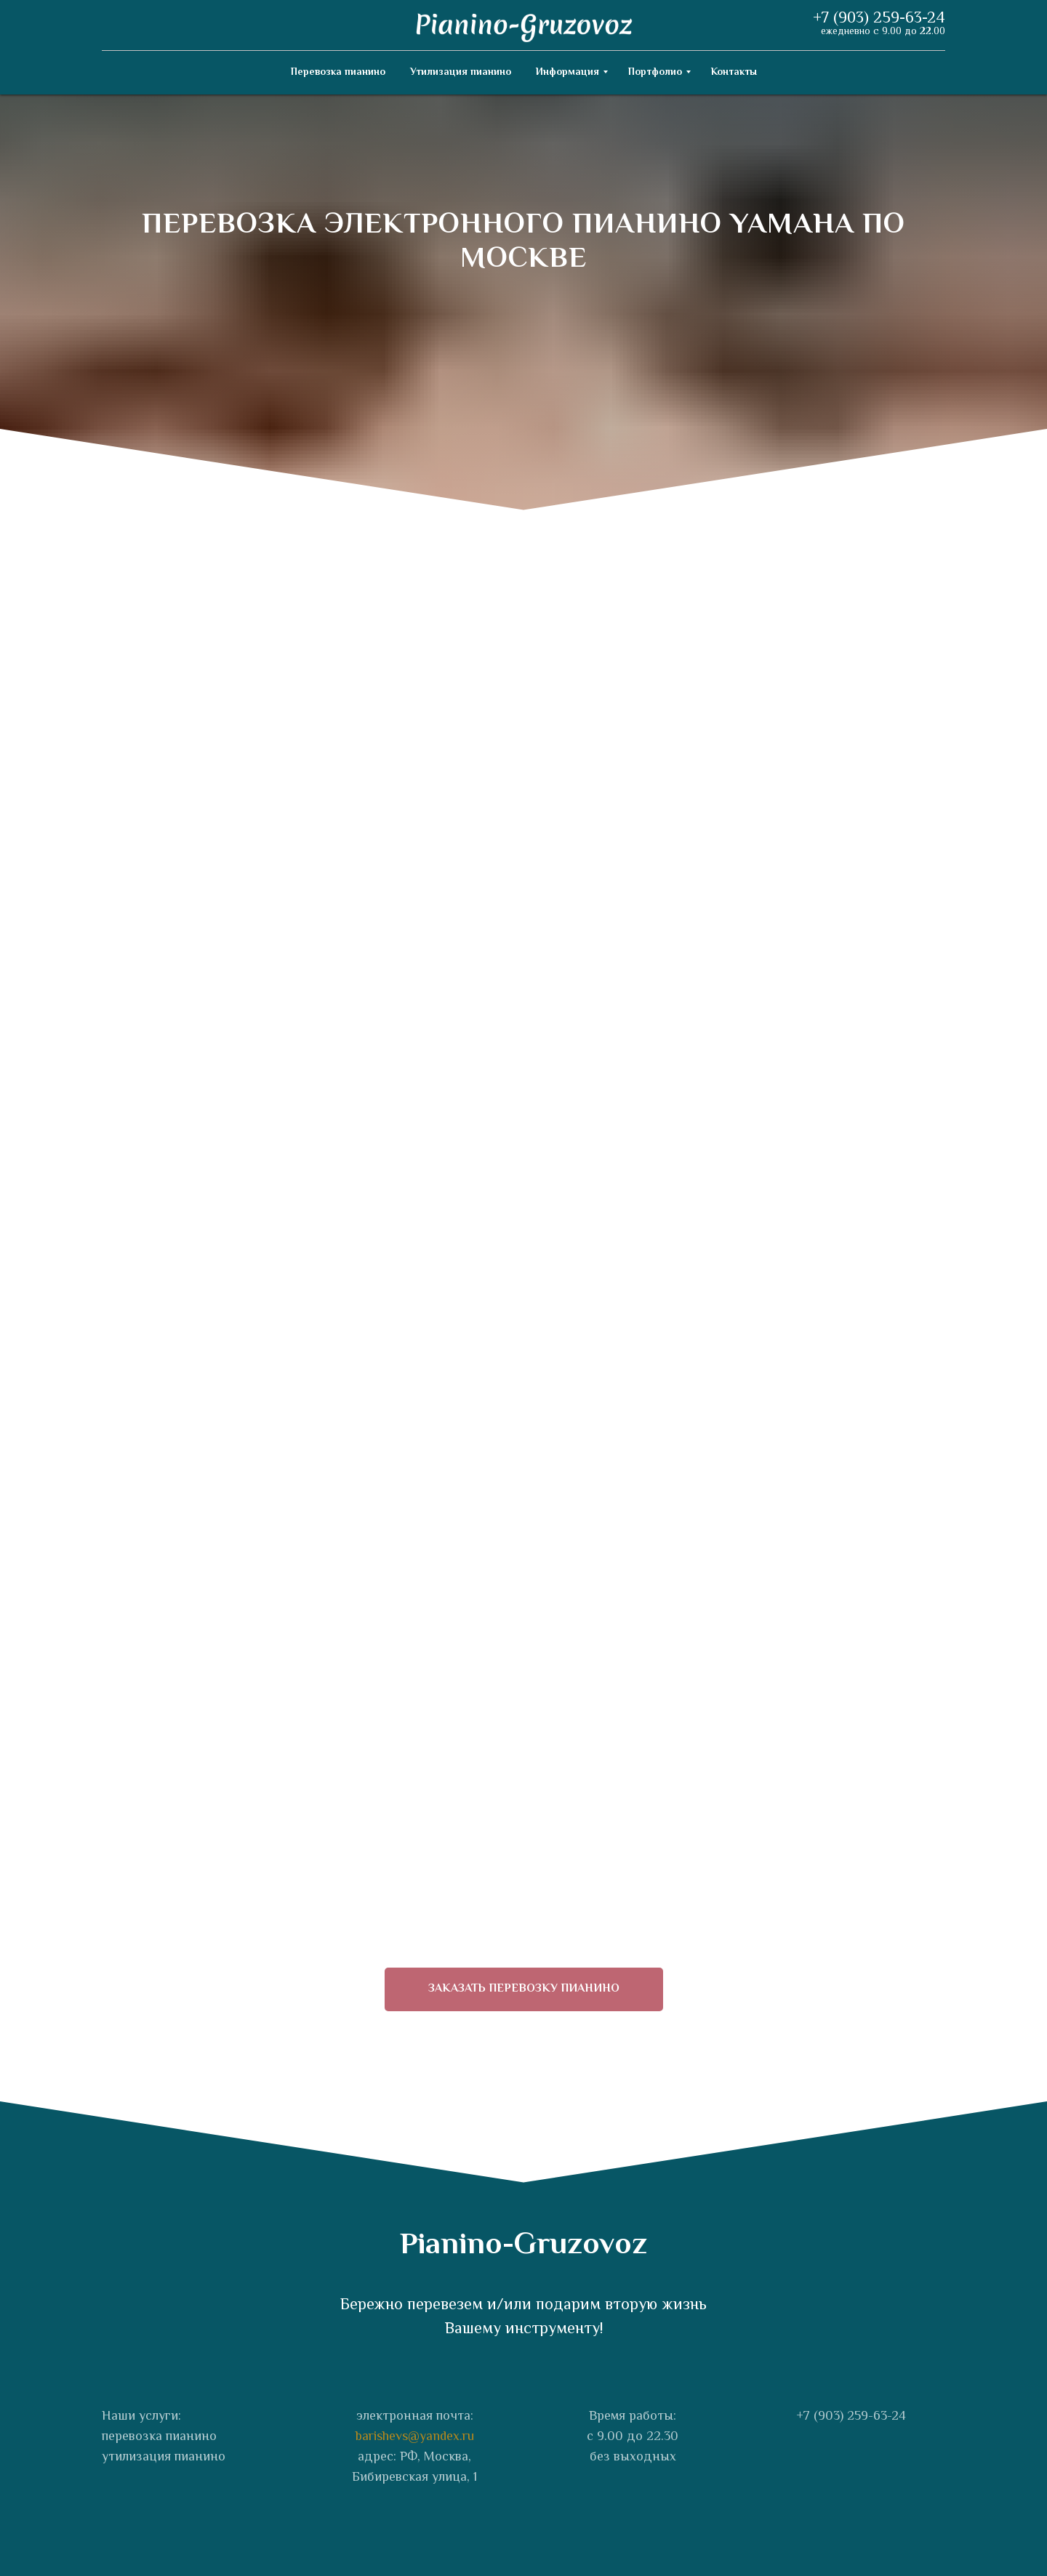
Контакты (734, 73)
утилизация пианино (163, 2457)
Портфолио (655, 73)
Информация (567, 73)
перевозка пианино (159, 2437)
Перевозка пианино (338, 73)
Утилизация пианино (460, 73)
